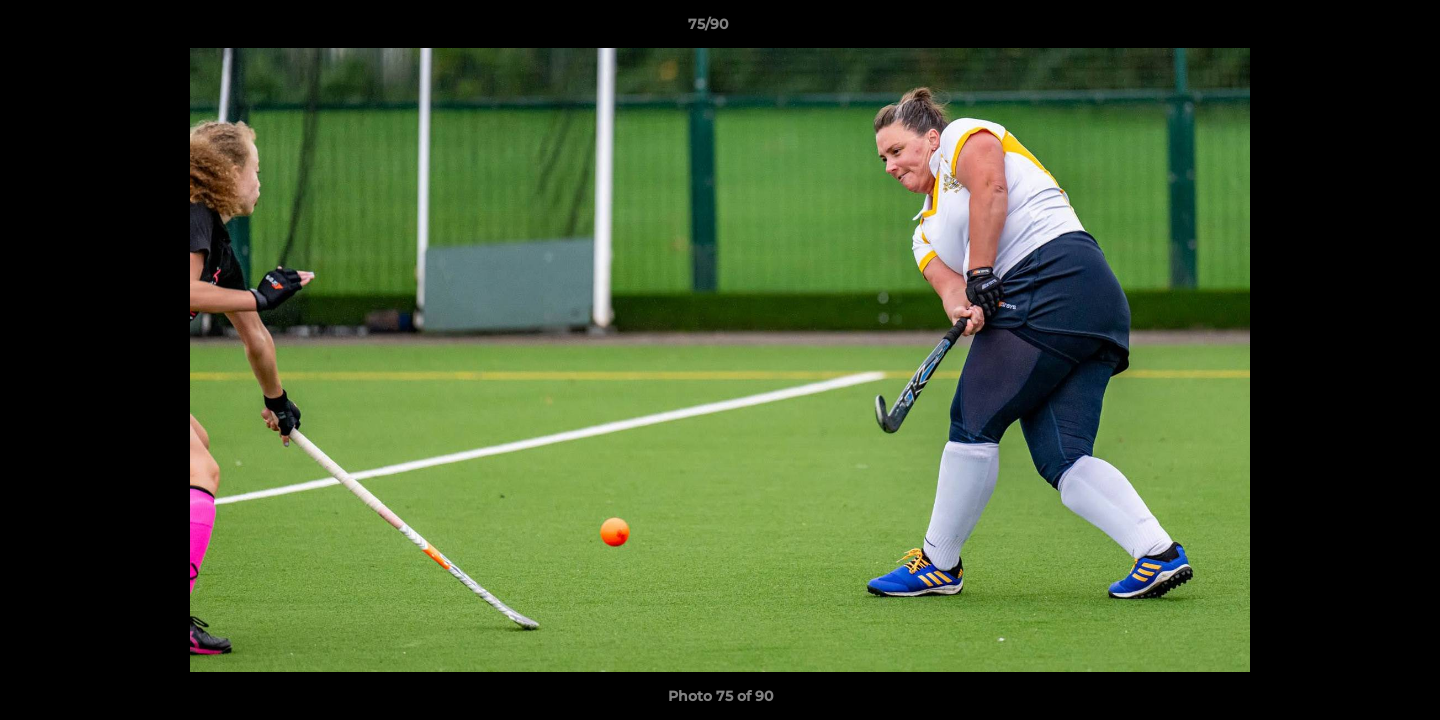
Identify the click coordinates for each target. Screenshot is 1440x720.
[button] (1356, 29)
